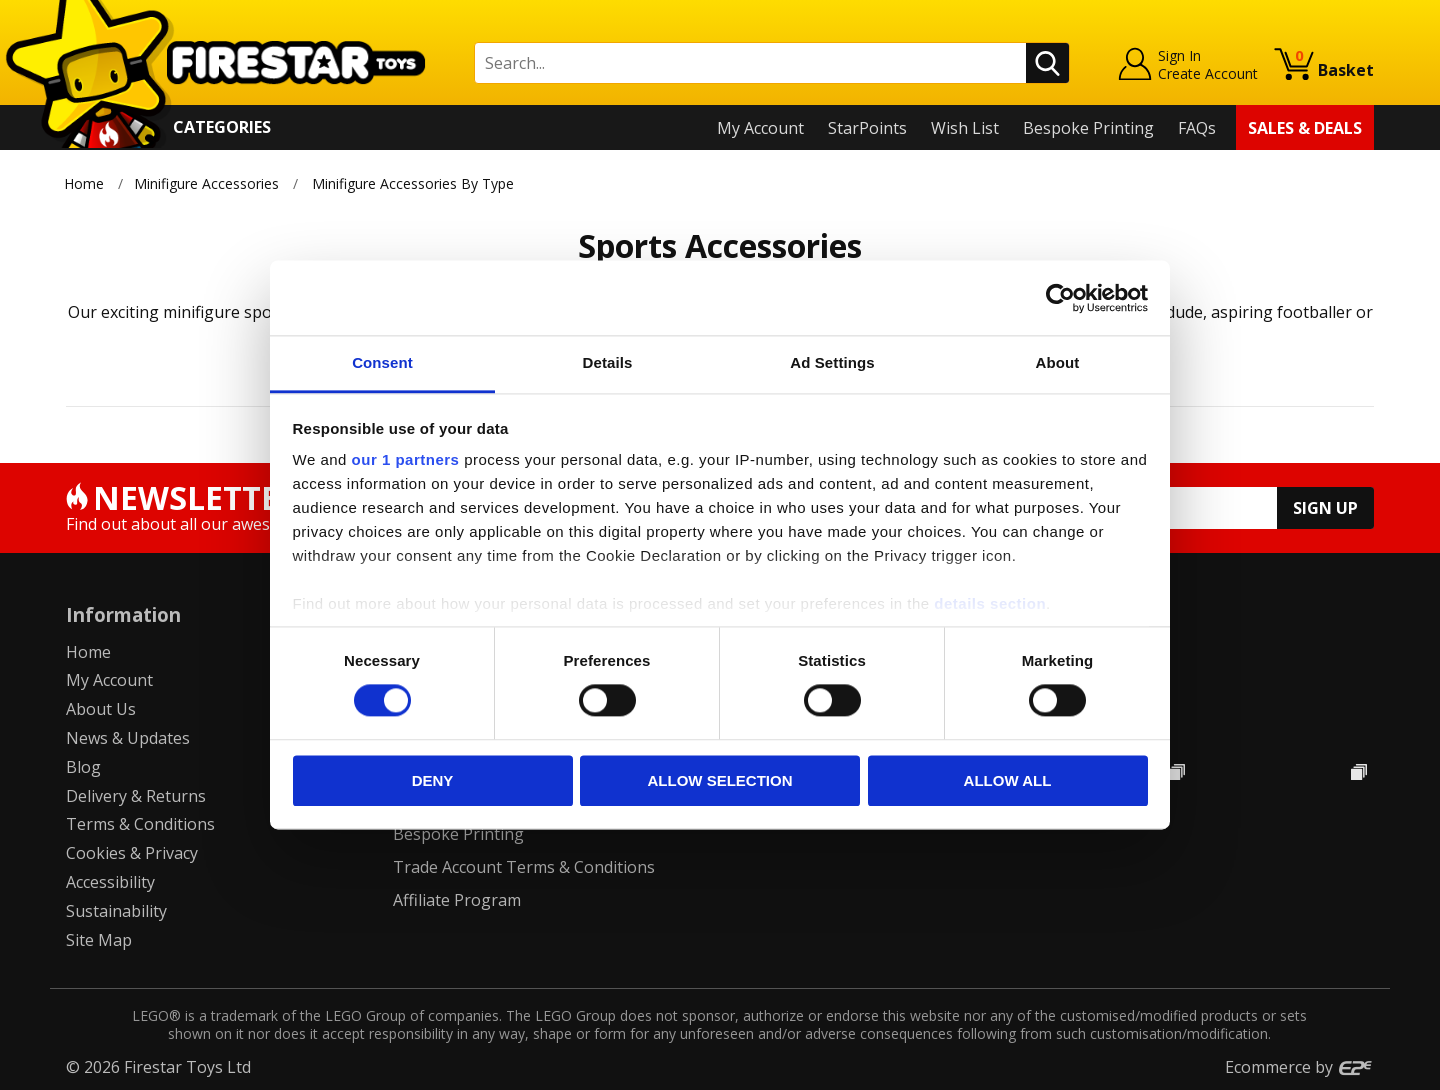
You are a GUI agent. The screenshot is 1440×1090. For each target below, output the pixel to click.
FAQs (1197, 128)
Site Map (99, 940)
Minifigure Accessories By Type (413, 183)
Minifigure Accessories (206, 183)
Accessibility (110, 882)
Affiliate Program (457, 900)
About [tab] (1058, 362)
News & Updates (128, 738)
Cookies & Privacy (132, 853)
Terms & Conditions (140, 824)
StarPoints (867, 128)
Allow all (1008, 780)
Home (84, 183)
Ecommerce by (1299, 1067)
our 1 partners (406, 459)
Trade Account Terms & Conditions (524, 867)
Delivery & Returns (136, 796)
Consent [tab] (382, 362)
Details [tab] (608, 362)
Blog (83, 767)
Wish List (965, 128)
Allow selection (720, 780)
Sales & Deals (1305, 128)
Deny (433, 780)
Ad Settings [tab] (832, 362)
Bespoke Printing (1088, 128)
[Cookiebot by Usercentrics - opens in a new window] (1060, 298)
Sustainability (116, 911)
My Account (760, 128)
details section (990, 603)
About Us (101, 709)
